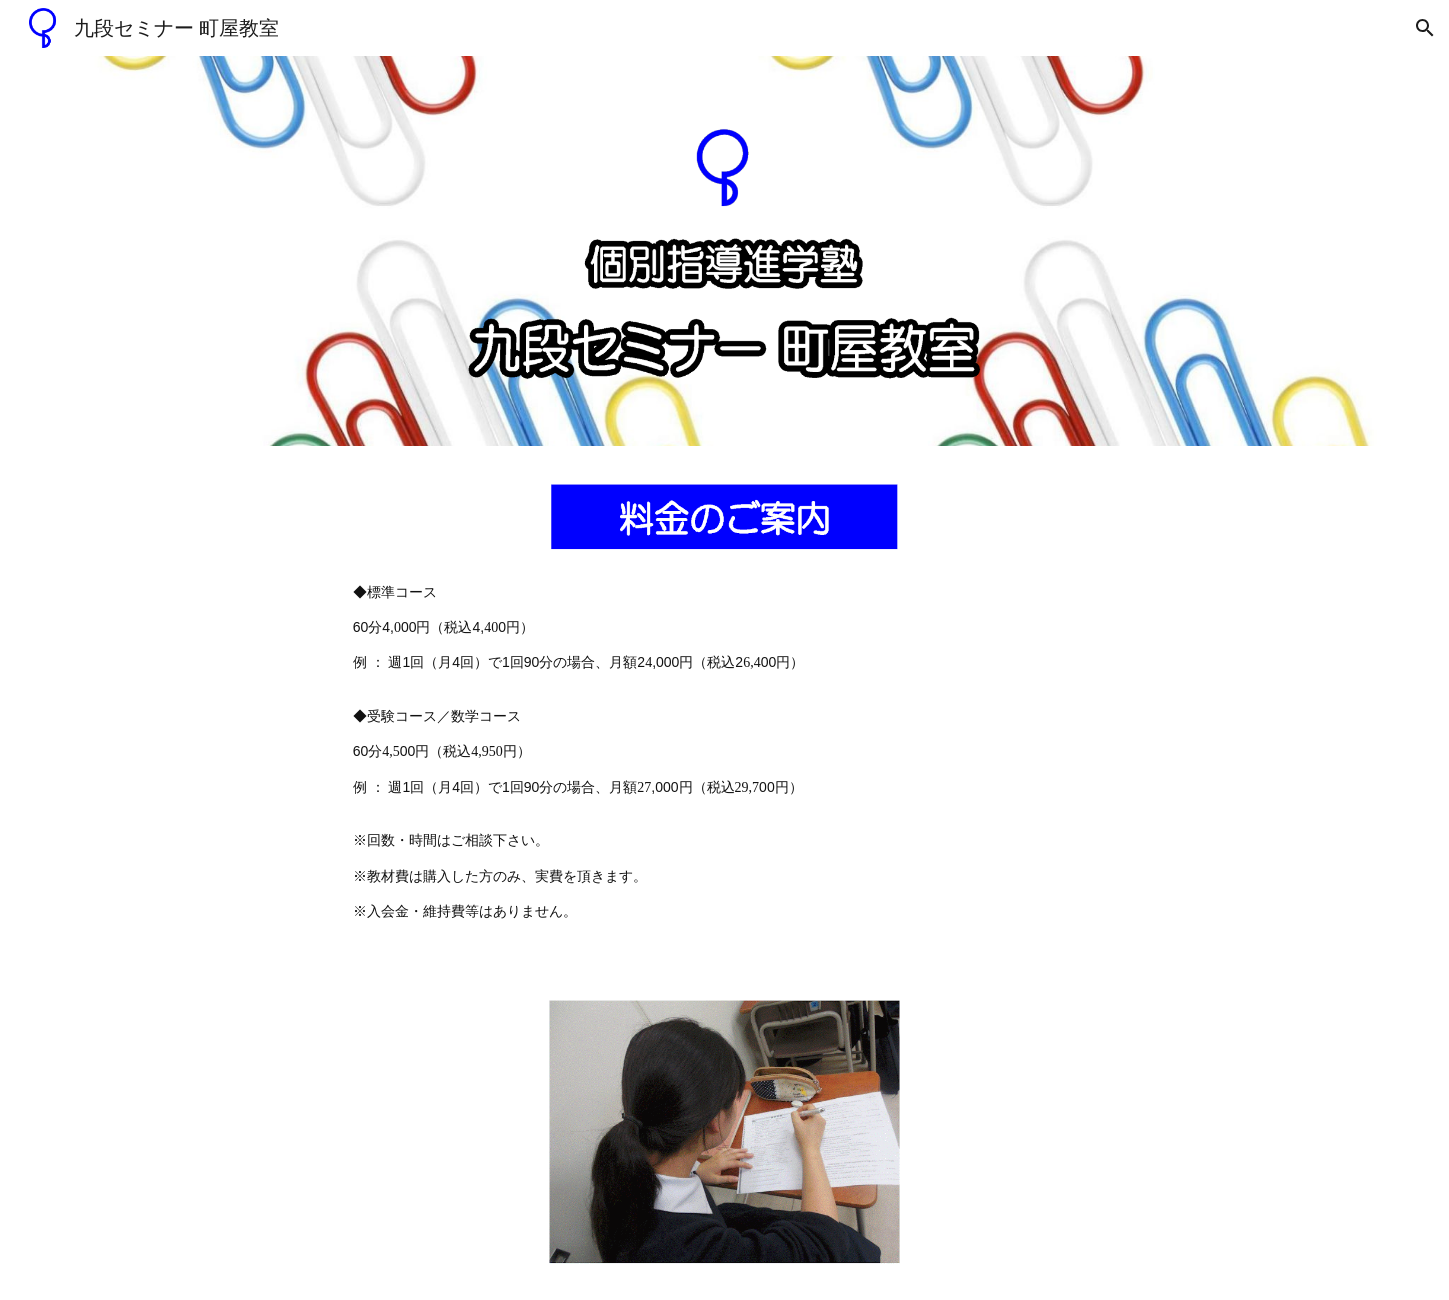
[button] (1425, 28)
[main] (725, 752)
